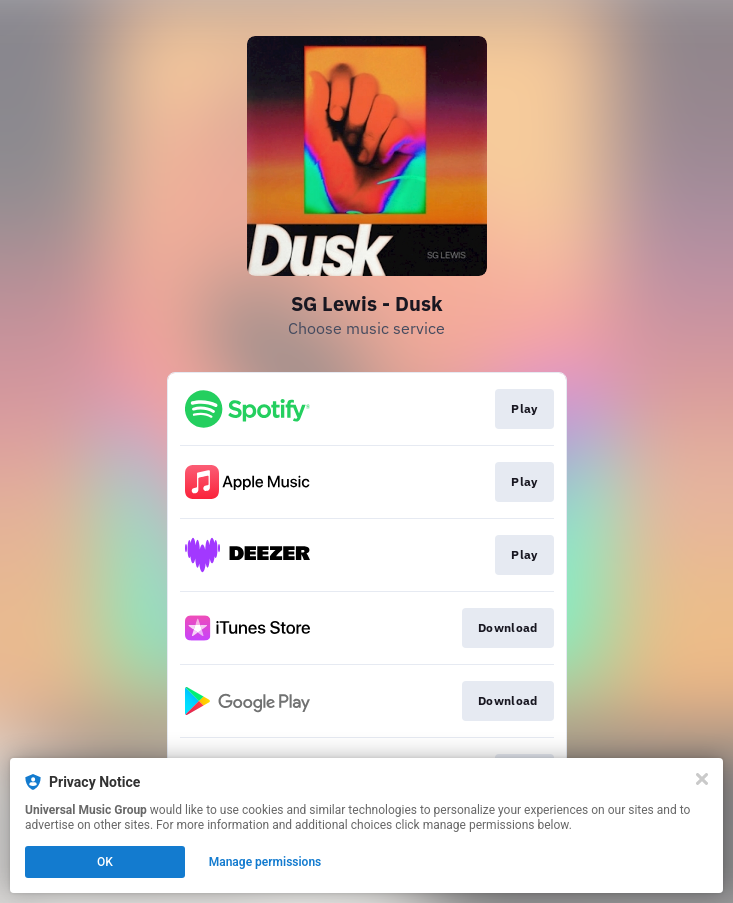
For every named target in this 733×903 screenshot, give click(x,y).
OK (105, 862)
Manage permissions (265, 862)
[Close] (702, 779)
